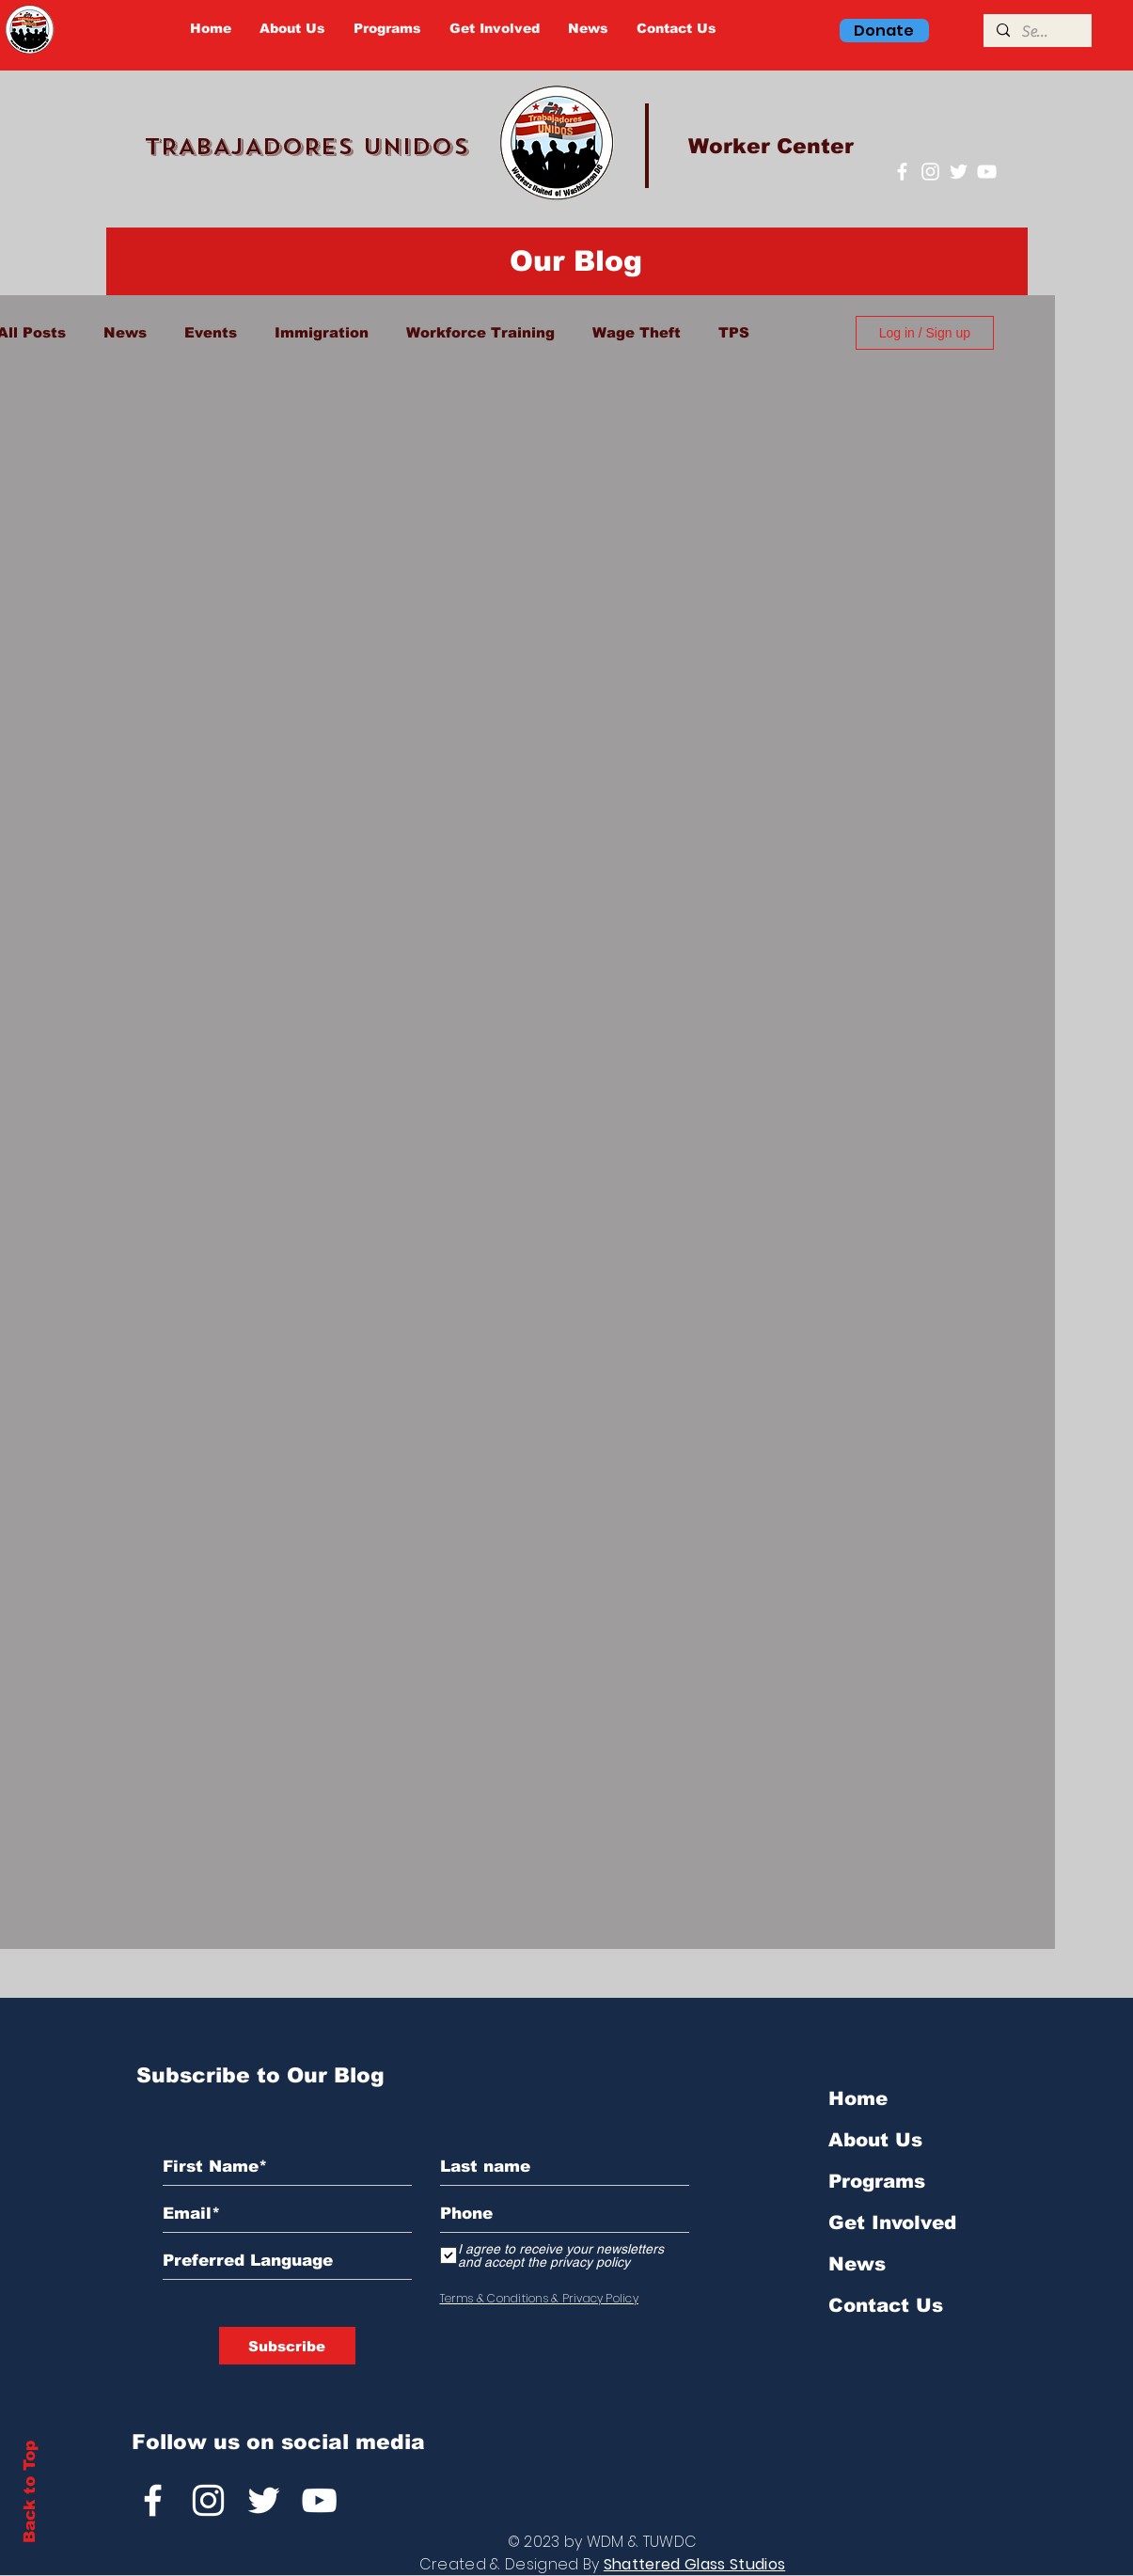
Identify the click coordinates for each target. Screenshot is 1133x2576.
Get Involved (892, 2222)
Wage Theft (636, 332)
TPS (733, 332)
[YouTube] (987, 171)
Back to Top (30, 2492)
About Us (875, 2139)
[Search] (1036, 32)
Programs (876, 2181)
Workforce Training (480, 332)
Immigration (322, 332)
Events (210, 332)
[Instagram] (930, 171)
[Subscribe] (287, 2345)
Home (858, 2098)
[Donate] (884, 30)
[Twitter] (958, 171)
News (125, 332)
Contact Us (885, 2305)
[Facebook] (902, 171)
